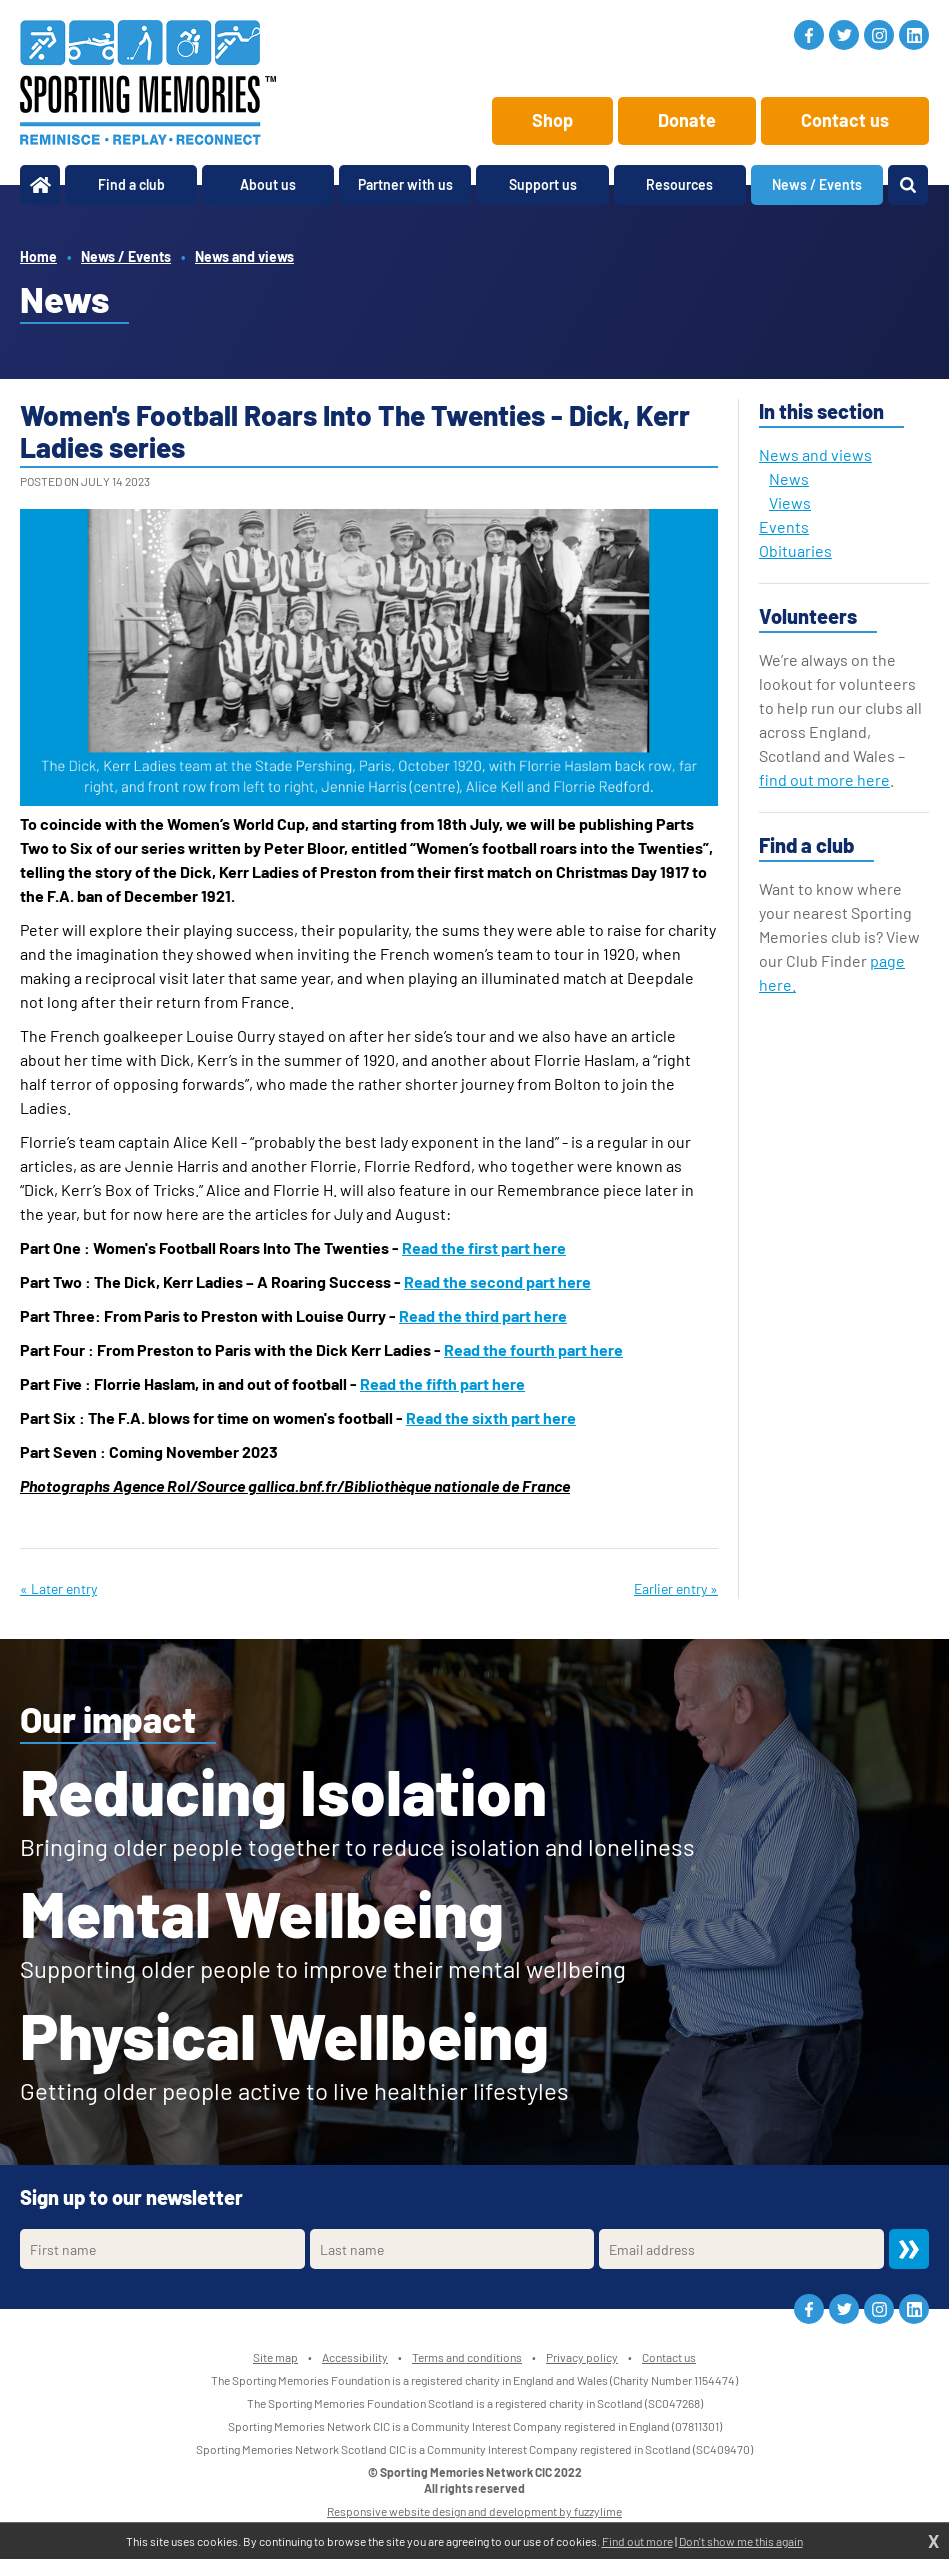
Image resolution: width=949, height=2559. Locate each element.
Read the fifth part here (442, 1383)
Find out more (637, 2541)
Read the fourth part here (533, 1349)
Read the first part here (484, 1247)
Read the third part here (483, 1315)
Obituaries (795, 550)
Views (790, 502)
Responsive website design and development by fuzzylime (474, 2511)
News (789, 478)
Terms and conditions (467, 2357)
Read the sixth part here (491, 1417)
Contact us (845, 120)
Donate (687, 120)
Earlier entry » (676, 1588)
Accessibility (355, 2357)
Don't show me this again (741, 2541)
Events (784, 526)
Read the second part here (497, 1281)
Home (38, 256)
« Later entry (58, 1588)
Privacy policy (582, 2357)
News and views (244, 256)
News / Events (126, 256)
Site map (275, 2357)
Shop (552, 120)
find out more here (824, 779)
